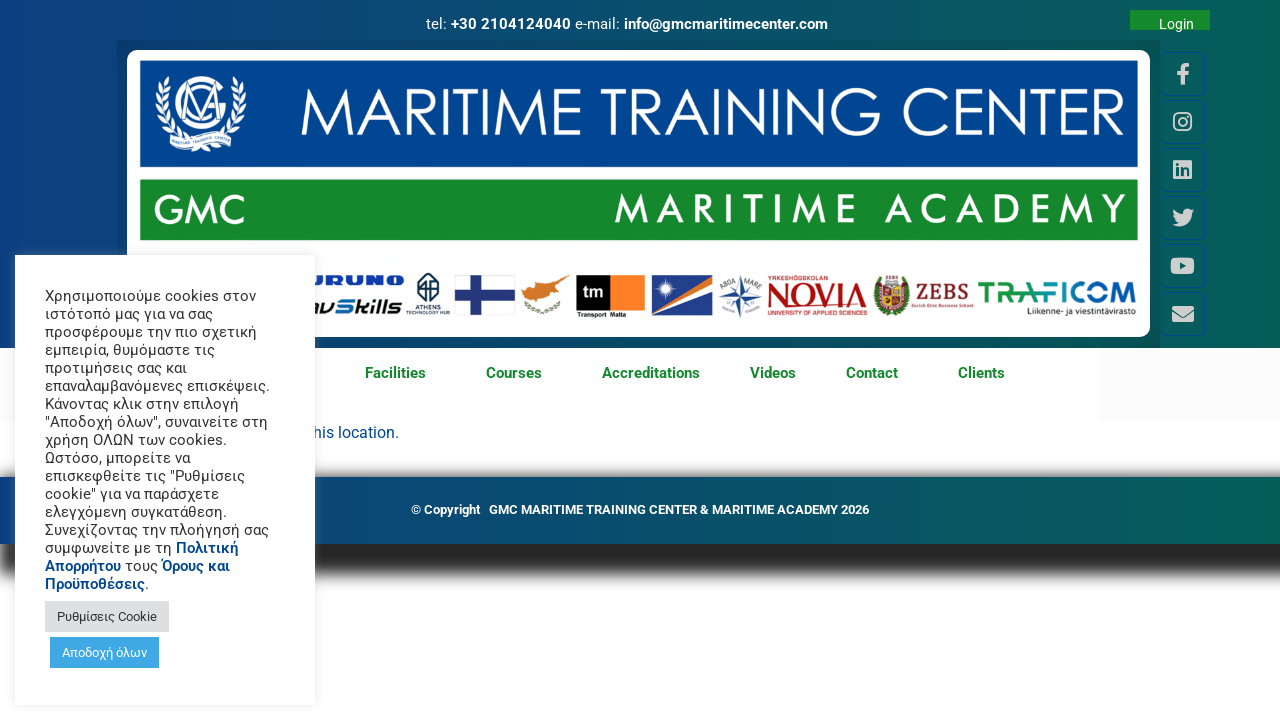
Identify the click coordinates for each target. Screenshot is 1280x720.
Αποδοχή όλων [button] (104, 652)
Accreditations (651, 373)
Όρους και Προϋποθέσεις (137, 575)
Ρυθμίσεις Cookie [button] (107, 616)
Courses (519, 374)
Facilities (400, 374)
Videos (773, 373)
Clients (981, 373)
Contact (877, 374)
